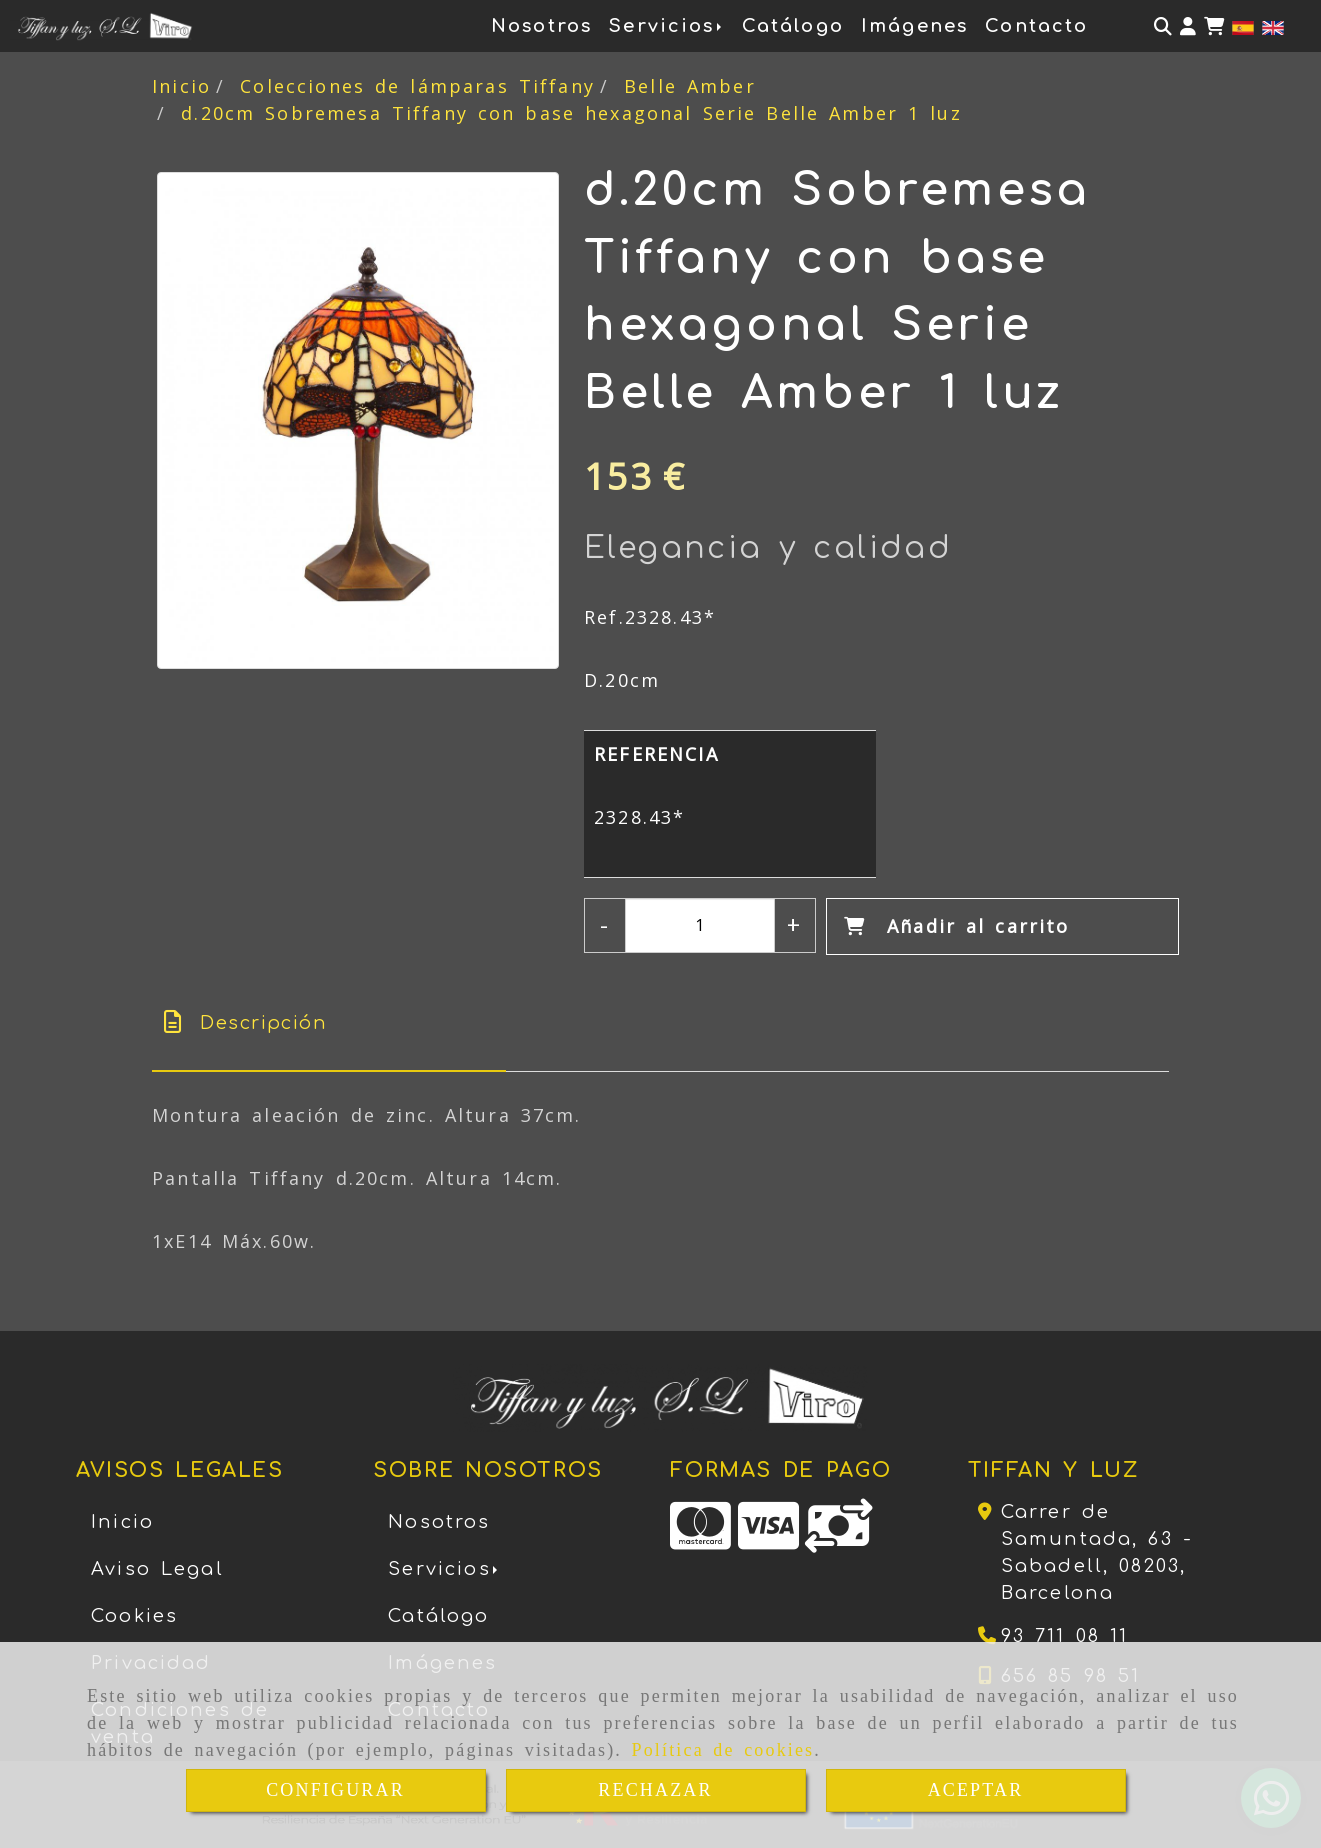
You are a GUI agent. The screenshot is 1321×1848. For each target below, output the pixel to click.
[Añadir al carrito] (1002, 926)
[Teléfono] (1053, 1636)
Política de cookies (723, 1750)
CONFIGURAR (335, 1790)
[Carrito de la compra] (1214, 26)
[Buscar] (1163, 26)
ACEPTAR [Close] (976, 1790)
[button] (1188, 26)
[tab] (329, 1023)
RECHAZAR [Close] (655, 1790)
